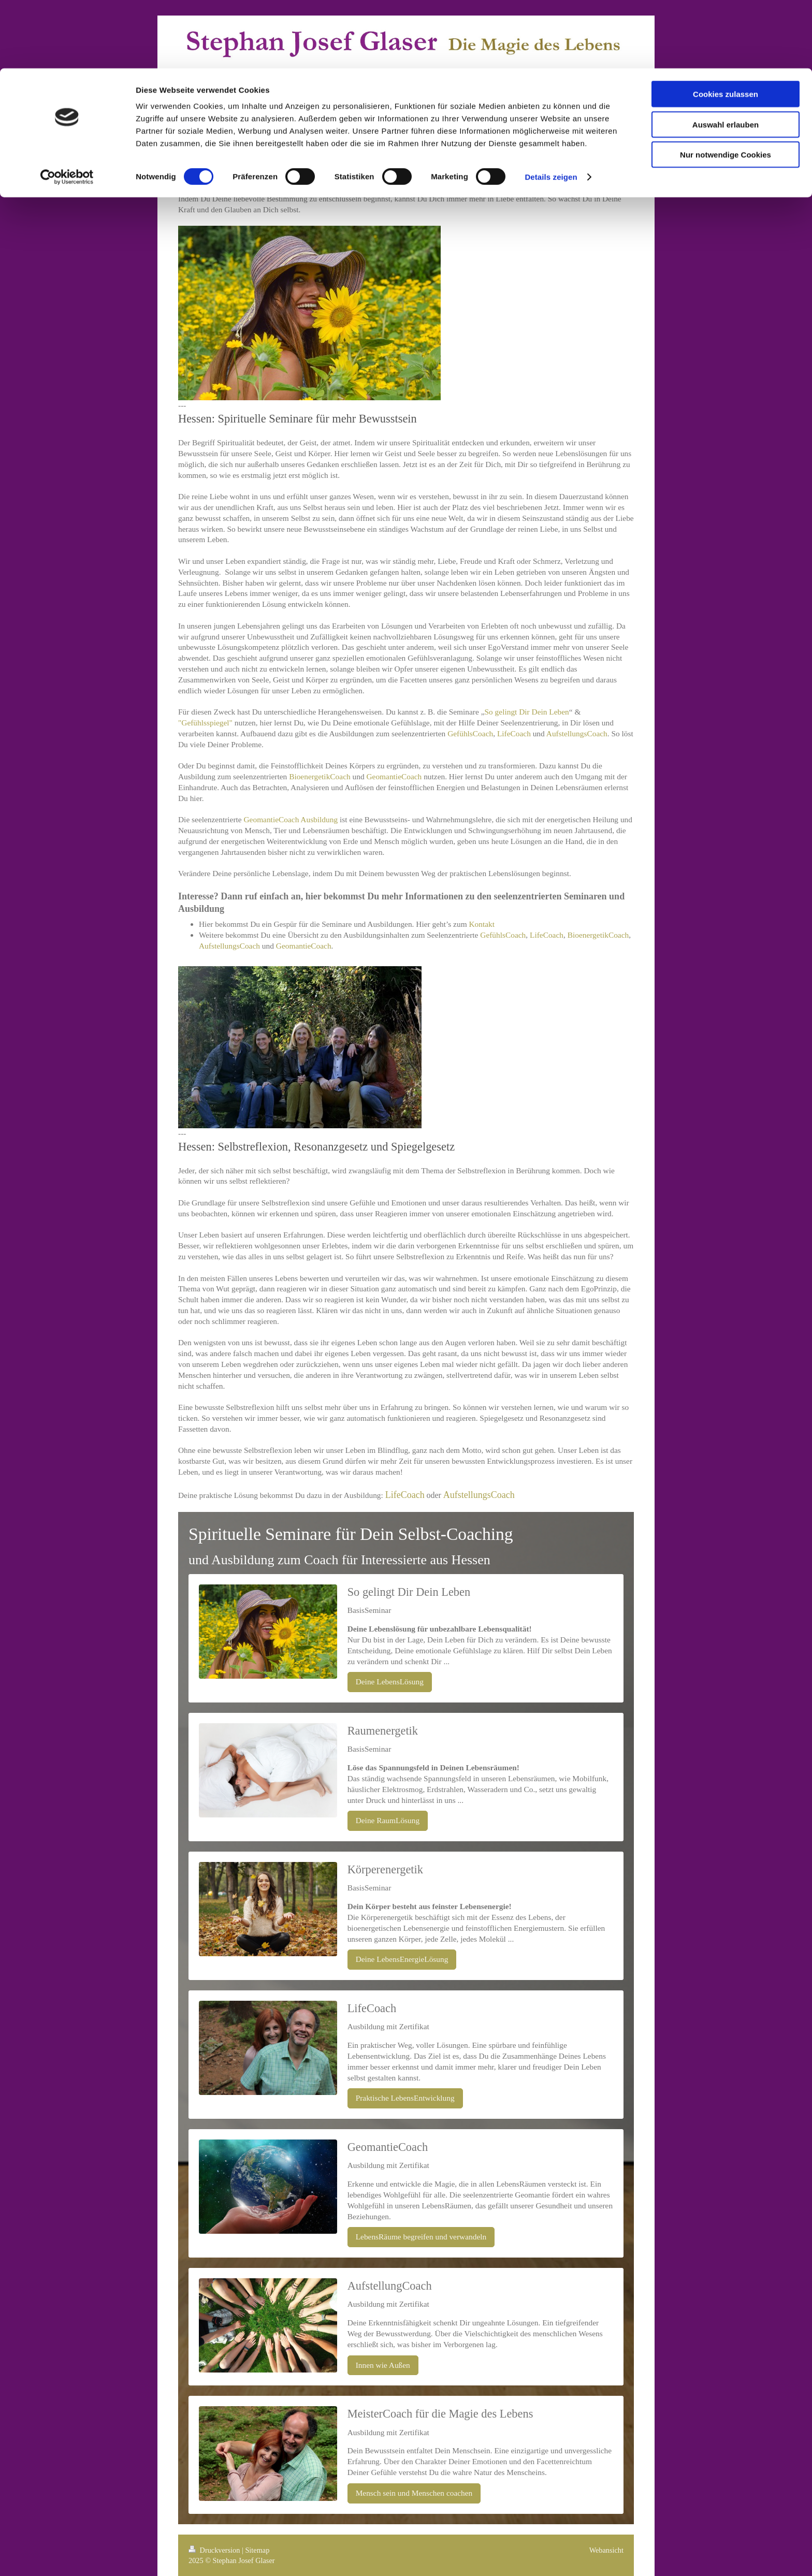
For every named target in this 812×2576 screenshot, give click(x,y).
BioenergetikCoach (320, 776)
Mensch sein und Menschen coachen (414, 2492)
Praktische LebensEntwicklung (405, 2097)
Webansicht (606, 2550)
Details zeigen (551, 108)
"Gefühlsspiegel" (205, 722)
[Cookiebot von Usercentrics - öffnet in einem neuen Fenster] (67, 109)
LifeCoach (514, 733)
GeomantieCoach (394, 776)
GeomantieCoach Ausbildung (290, 819)
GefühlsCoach (470, 733)
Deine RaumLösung (388, 1820)
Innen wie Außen (383, 2365)
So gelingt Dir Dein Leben (527, 711)
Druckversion (215, 2550)
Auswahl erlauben (725, 56)
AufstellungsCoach (576, 733)
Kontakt (482, 924)
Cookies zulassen (725, 25)
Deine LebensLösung (390, 1681)
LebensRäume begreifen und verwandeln (421, 2236)
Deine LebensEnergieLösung (402, 1959)
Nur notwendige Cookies (725, 86)
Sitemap (257, 2550)
